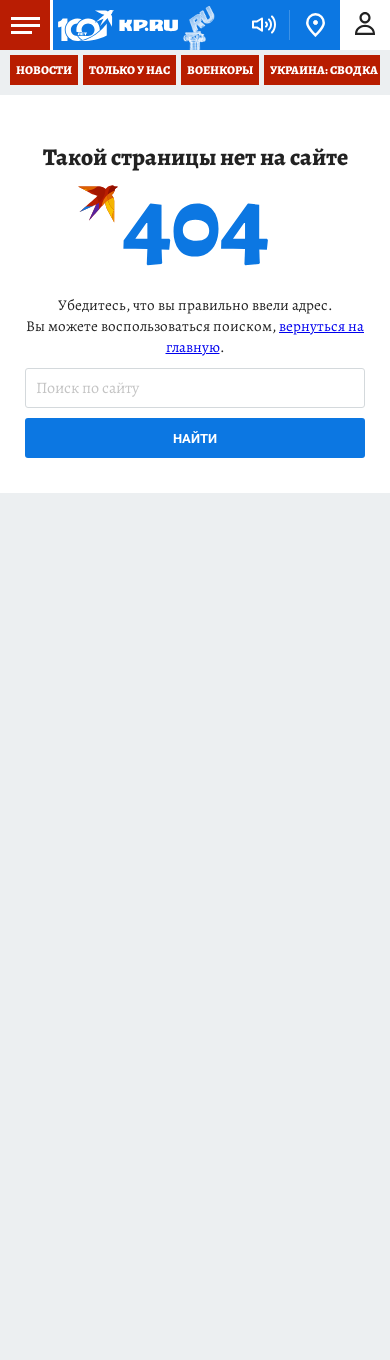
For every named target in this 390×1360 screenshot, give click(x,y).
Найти (195, 438)
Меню (20, 25)
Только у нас (129, 70)
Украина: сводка (324, 70)
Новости (44, 70)
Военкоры (220, 70)
